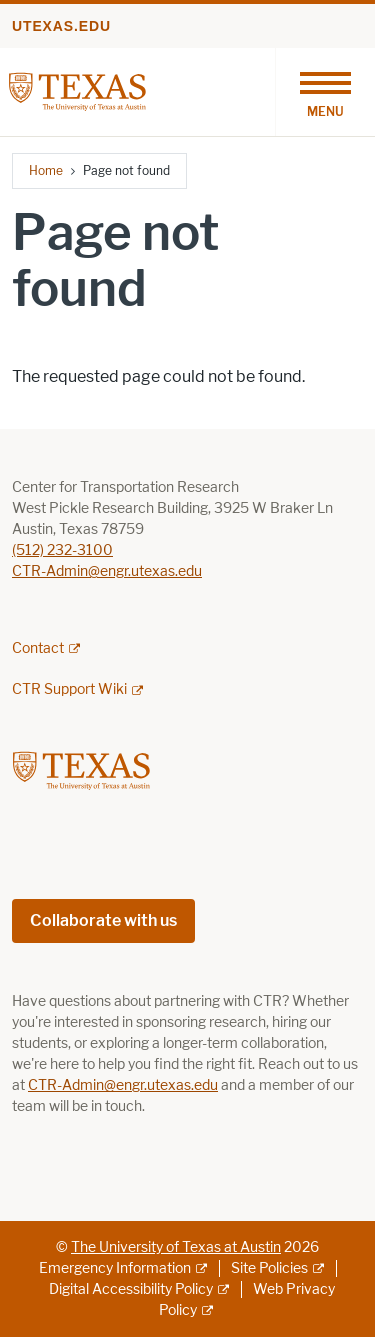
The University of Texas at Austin (176, 1247)
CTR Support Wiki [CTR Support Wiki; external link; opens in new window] (69, 689)
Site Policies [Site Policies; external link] (269, 1268)
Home (46, 170)
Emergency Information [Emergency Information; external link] (115, 1268)
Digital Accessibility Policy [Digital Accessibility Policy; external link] (131, 1289)
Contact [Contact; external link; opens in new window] (38, 648)
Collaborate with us (103, 920)
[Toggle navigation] (325, 92)
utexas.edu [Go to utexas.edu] (61, 26)
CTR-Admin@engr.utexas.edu (107, 571)
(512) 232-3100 (62, 550)
